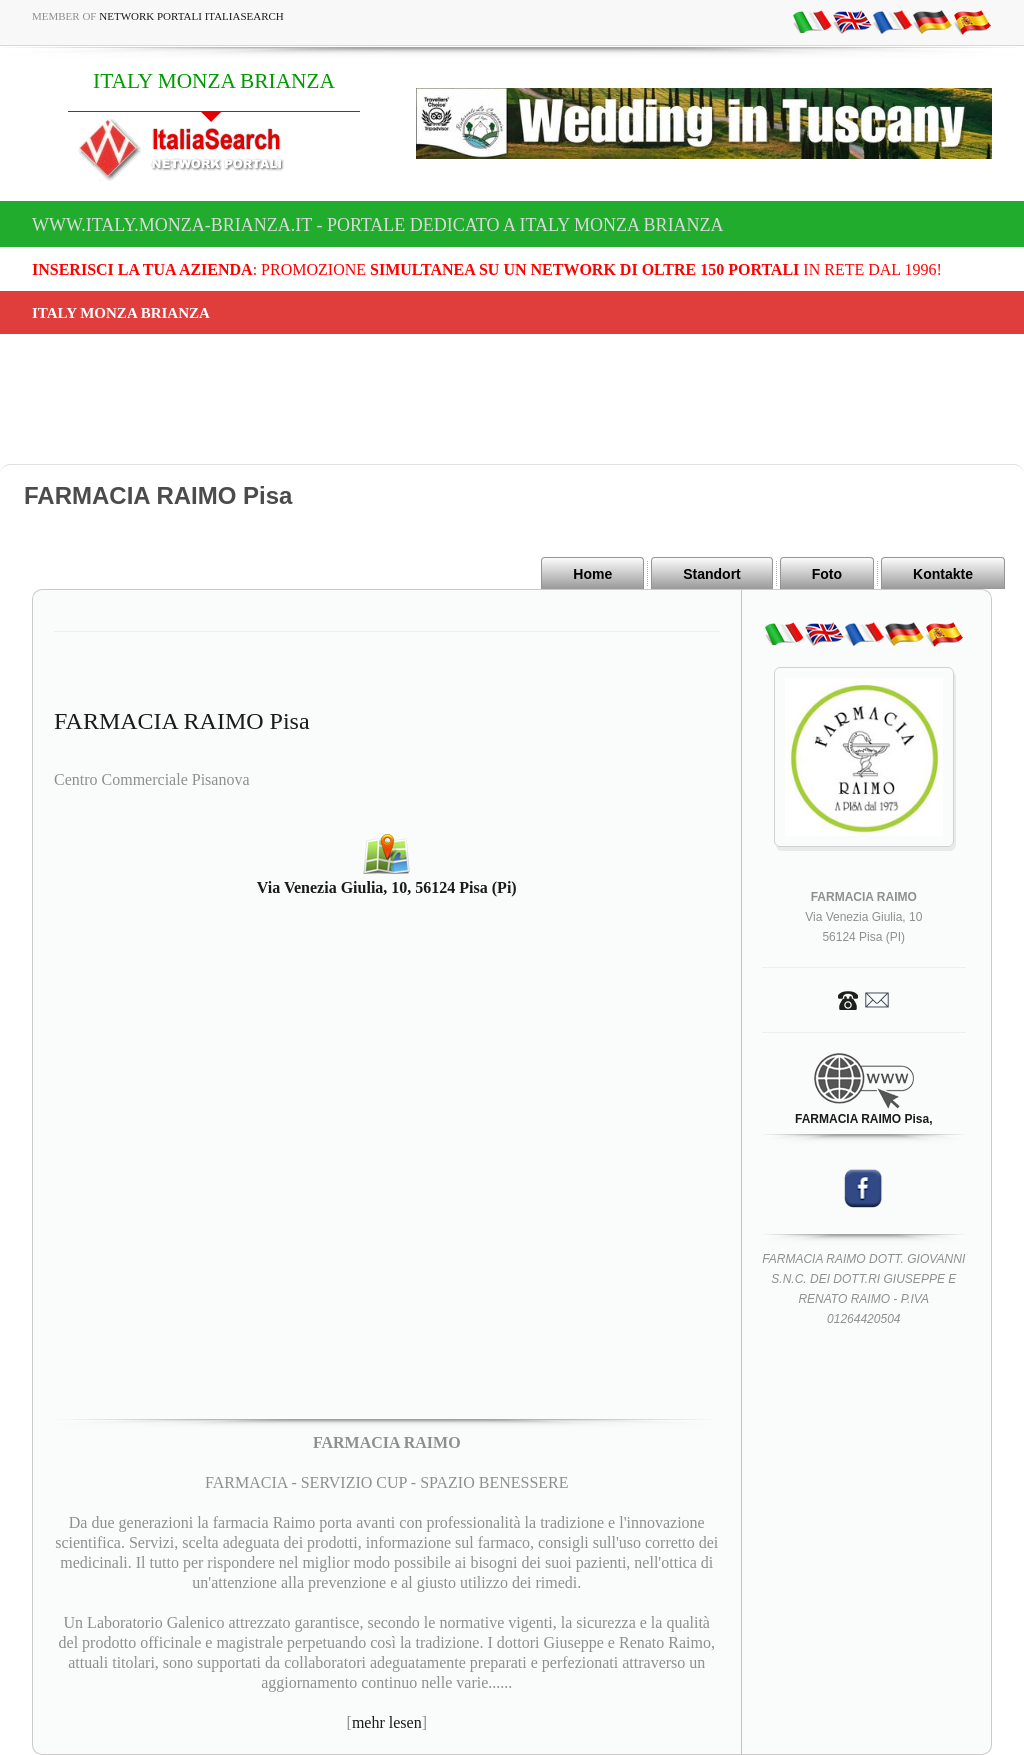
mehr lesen (387, 1722)
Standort (712, 574)
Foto (827, 574)
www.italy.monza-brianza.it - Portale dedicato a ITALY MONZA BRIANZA (378, 225)
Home (592, 574)
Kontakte (943, 574)
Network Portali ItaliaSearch (191, 16)
